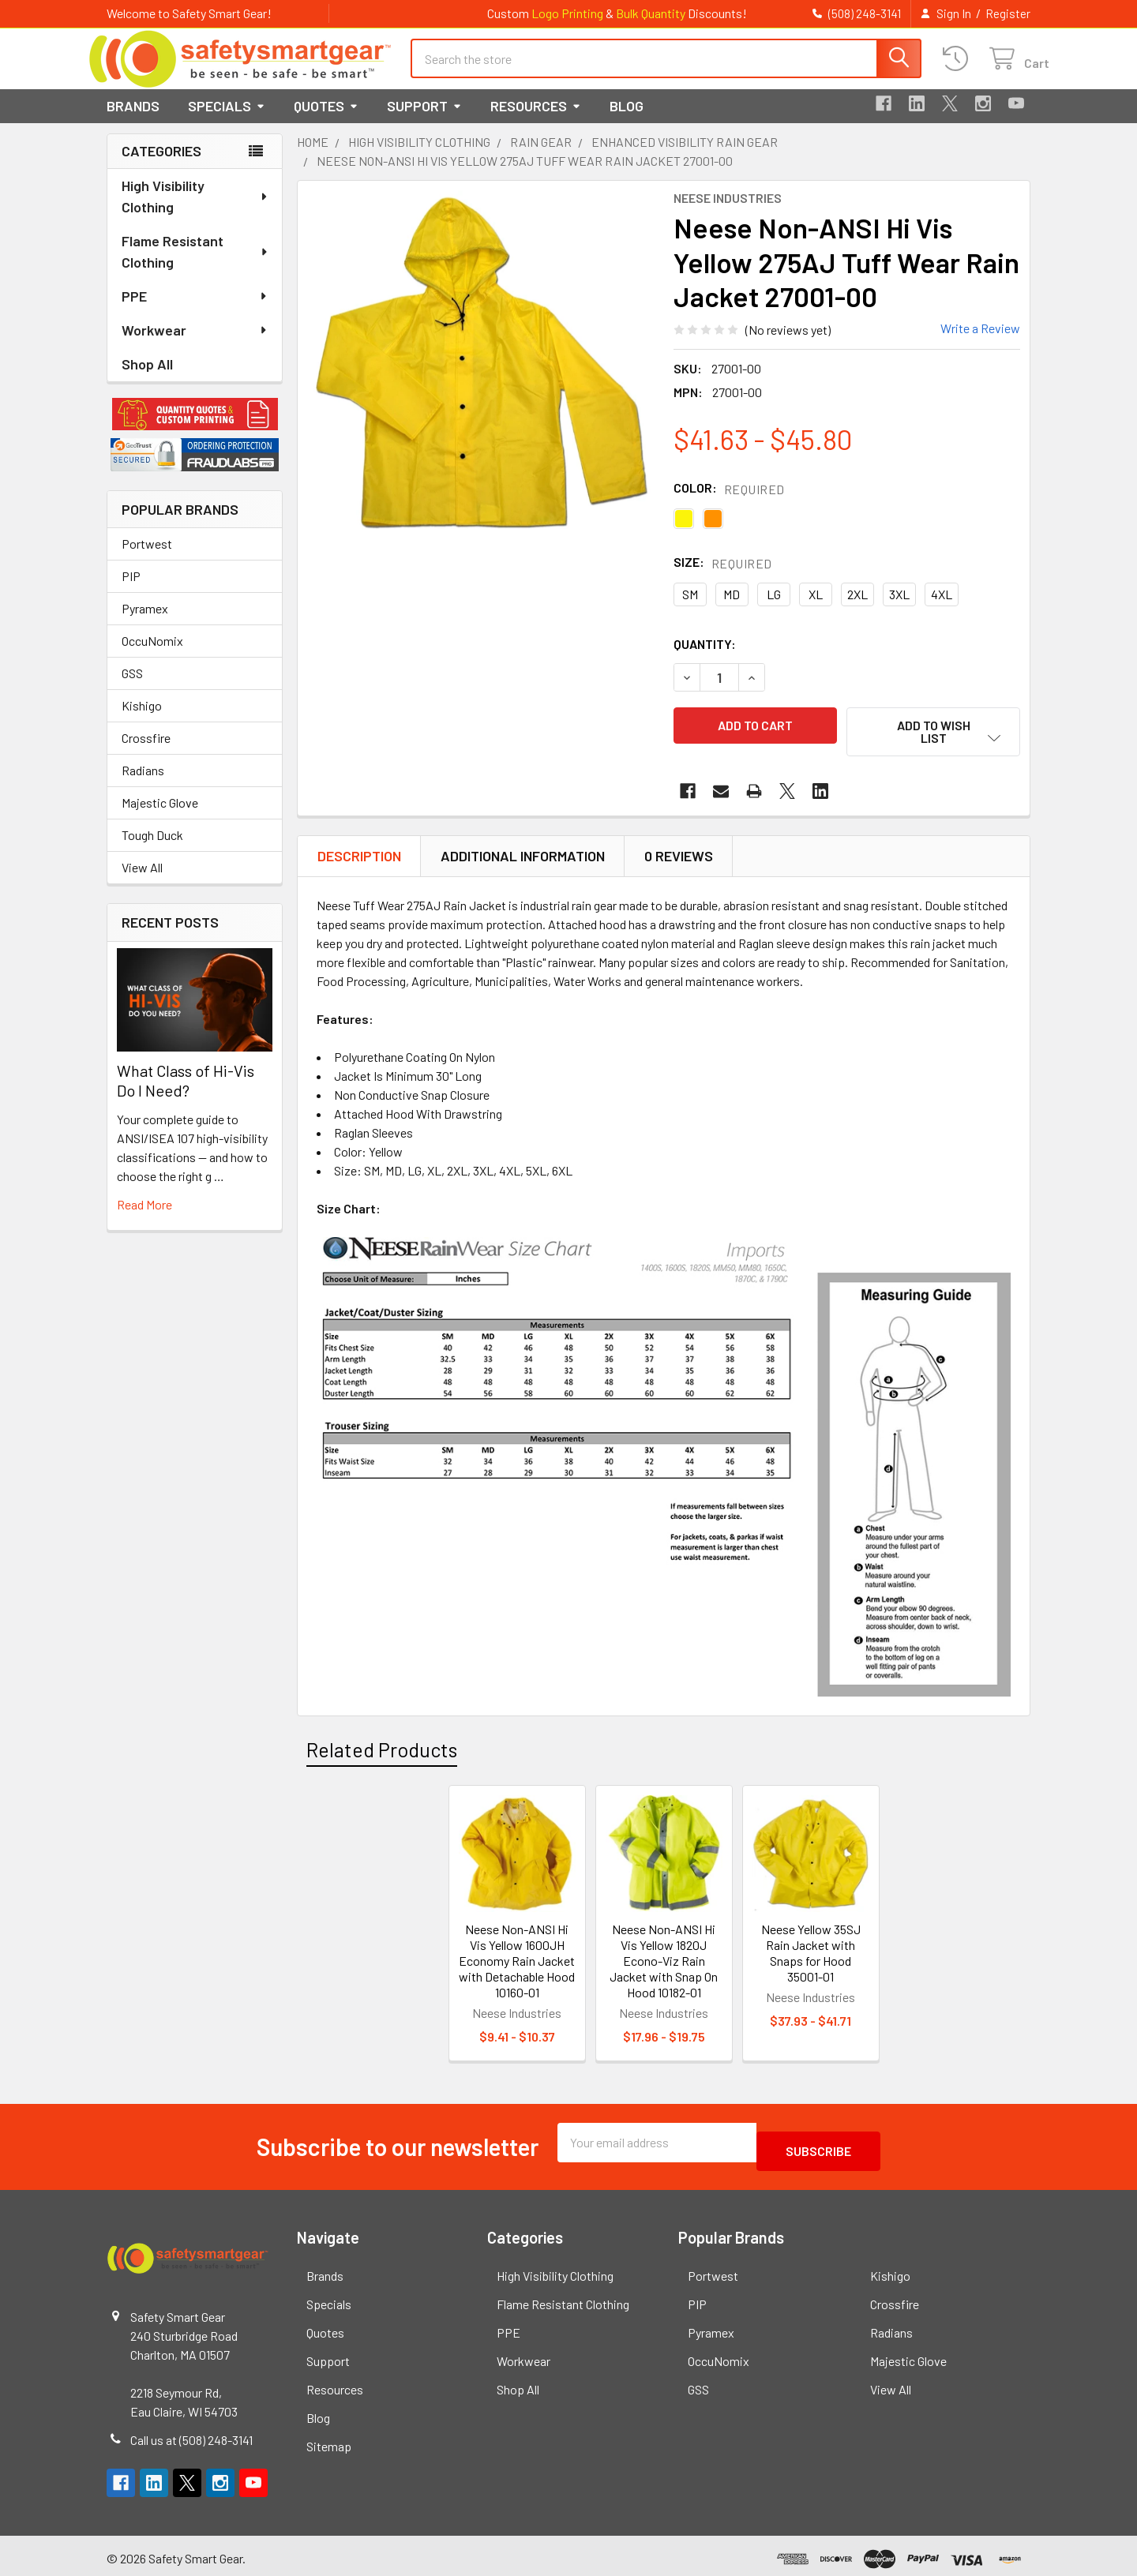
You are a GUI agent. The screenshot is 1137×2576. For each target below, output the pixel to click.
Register (1007, 13)
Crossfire (146, 751)
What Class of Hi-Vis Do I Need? (185, 1094)
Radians (143, 784)
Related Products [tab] (381, 1752)
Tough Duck (152, 849)
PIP (131, 590)
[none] (481, 378)
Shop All (147, 378)
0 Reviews (678, 859)
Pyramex (145, 622)
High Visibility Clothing (195, 210)
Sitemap (328, 2439)
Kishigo (142, 719)
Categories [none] (161, 165)
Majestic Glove (160, 816)
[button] (195, 428)
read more (144, 1218)
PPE (195, 310)
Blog (627, 120)
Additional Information (523, 859)
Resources (535, 120)
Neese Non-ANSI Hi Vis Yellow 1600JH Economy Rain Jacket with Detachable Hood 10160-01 (517, 1963)
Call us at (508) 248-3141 (191, 2433)
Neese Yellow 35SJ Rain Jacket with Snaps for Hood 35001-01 (811, 1955)
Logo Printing (567, 13)
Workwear (195, 344)
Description (359, 859)
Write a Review (980, 342)
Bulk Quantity (650, 13)
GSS (132, 687)
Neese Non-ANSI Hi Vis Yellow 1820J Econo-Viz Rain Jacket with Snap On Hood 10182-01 (664, 1963)
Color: (729, 502)
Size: (723, 576)
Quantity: (705, 658)
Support (424, 120)
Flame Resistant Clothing (195, 265)
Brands (133, 120)
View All (142, 881)
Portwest (147, 557)
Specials (226, 120)
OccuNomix (152, 654)
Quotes (326, 120)
